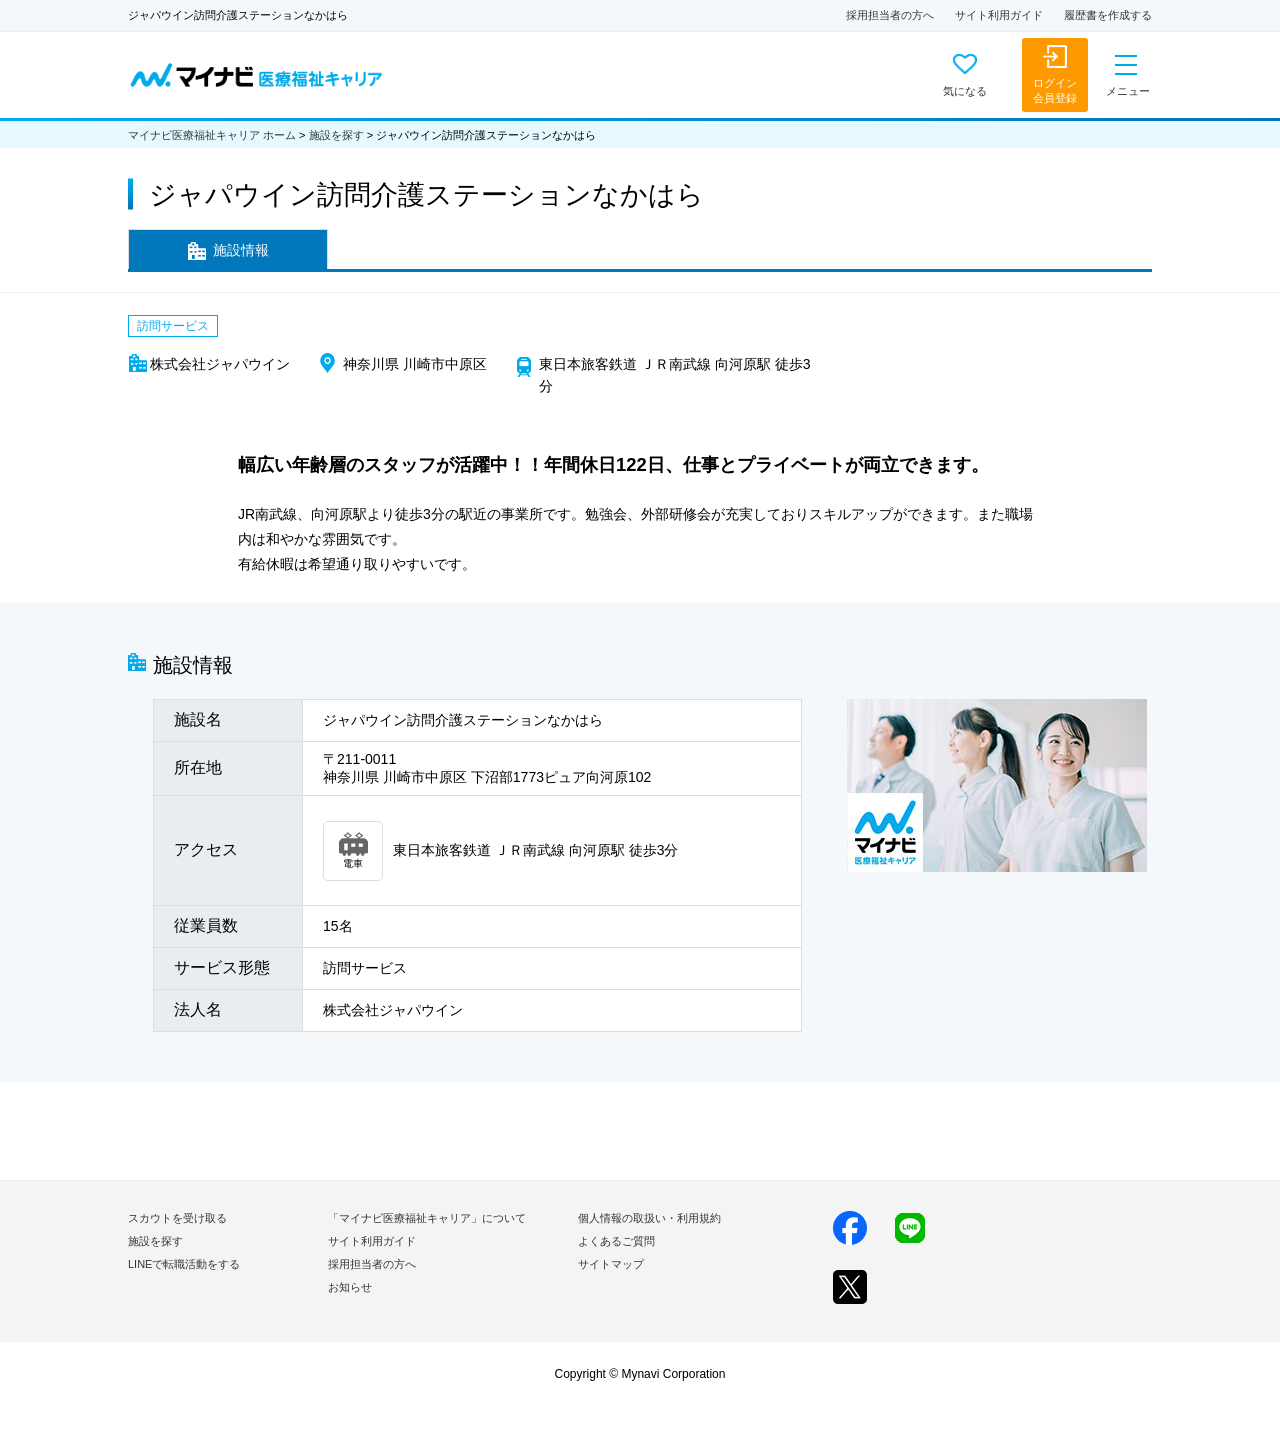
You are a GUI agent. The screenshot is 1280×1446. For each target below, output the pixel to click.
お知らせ (350, 1287)
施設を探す (336, 135)
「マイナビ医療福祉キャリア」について (427, 1218)
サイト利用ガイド (999, 15)
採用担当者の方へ (890, 15)
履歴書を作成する (1108, 15)
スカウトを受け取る (177, 1218)
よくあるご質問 (616, 1241)
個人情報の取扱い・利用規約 (649, 1218)
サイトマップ (611, 1264)
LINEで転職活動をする (184, 1264)
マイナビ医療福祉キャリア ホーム (212, 135)
